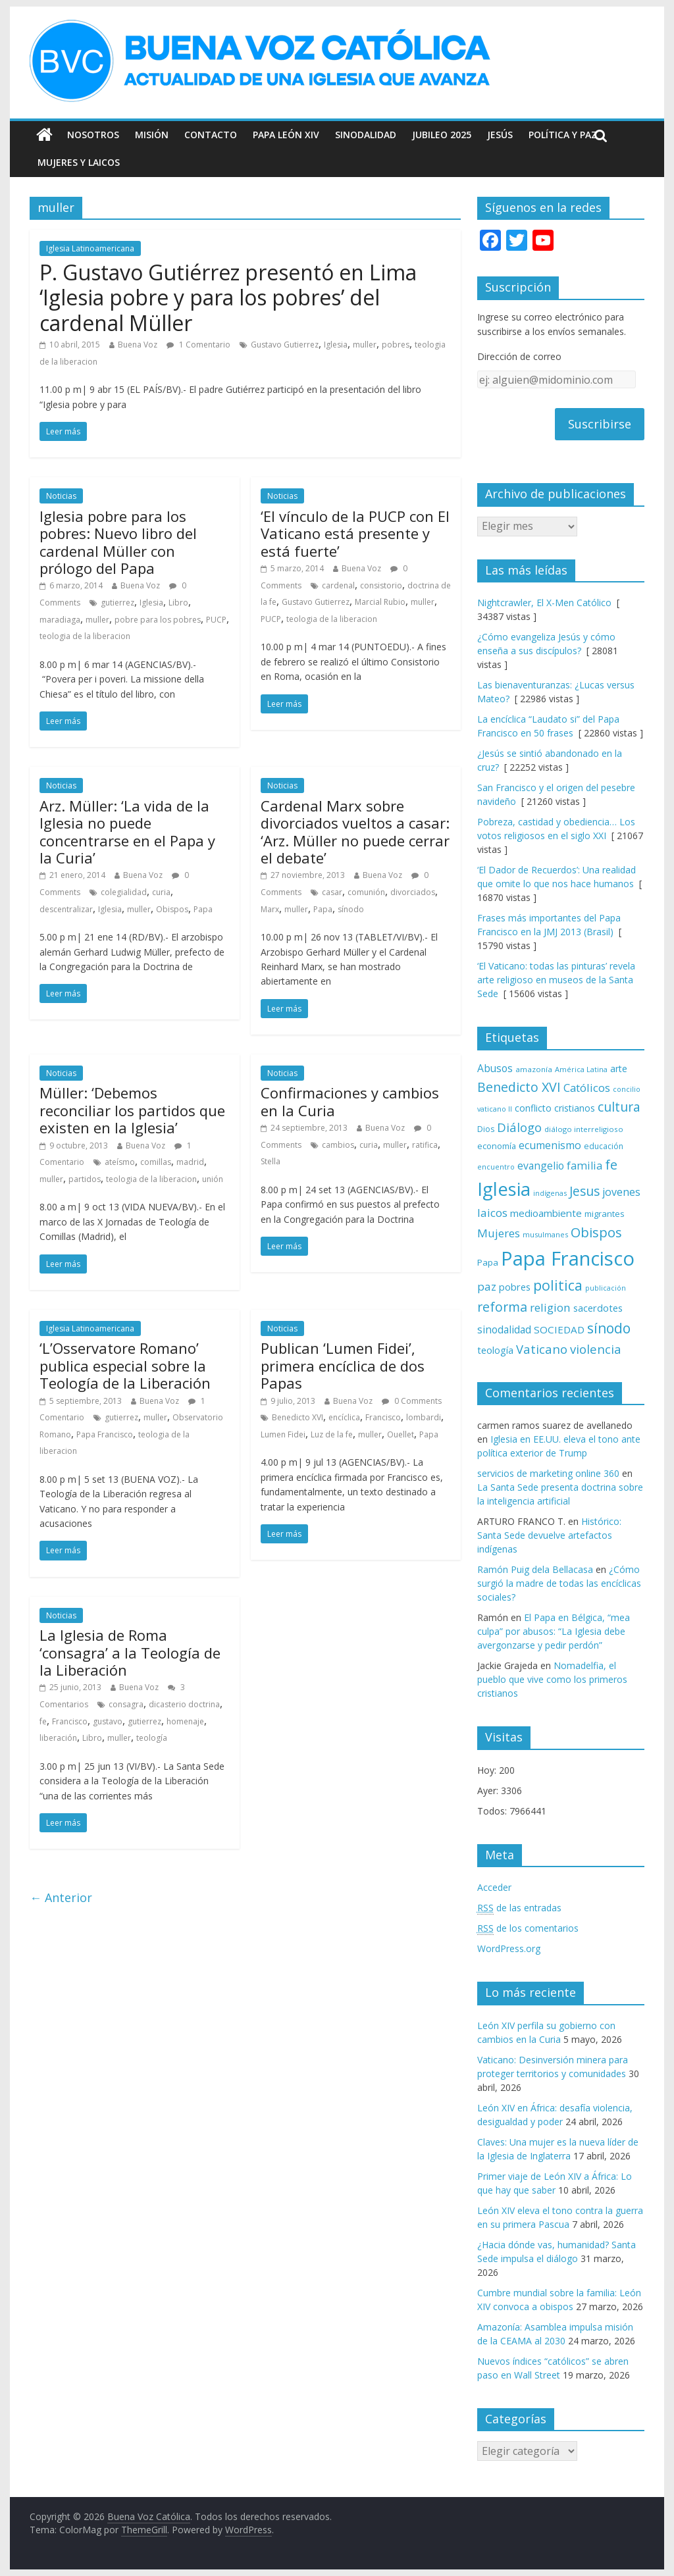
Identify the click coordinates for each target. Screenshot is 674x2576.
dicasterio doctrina (184, 1704)
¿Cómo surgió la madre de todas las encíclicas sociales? (559, 1583)
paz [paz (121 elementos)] (486, 1286)
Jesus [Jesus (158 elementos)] (584, 1191)
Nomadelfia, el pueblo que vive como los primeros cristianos (552, 1679)
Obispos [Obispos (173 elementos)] (596, 1232)
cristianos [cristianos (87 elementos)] (574, 1108)
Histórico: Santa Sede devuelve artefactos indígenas (549, 1535)
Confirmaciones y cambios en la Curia (350, 1101)
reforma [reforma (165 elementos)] (502, 1307)
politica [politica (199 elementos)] (558, 1285)
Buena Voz (137, 344)
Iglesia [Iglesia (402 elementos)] (504, 1189)
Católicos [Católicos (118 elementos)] (586, 1087)
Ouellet (400, 1434)
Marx (270, 909)
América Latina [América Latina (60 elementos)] (581, 1069)
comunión (366, 892)
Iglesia (336, 344)
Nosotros (93, 134)
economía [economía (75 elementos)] (496, 1146)
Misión (151, 134)
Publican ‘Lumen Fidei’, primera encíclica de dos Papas (343, 1365)
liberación (58, 1737)
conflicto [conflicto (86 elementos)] (533, 1108)
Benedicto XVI (297, 1417)
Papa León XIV (286, 134)
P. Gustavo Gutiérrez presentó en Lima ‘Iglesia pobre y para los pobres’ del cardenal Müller (228, 297)
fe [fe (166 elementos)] (611, 1164)
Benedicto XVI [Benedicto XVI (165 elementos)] (519, 1087)
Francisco (383, 1417)
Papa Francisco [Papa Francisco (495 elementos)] (568, 1258)
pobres (395, 344)
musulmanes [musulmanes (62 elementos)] (545, 1234)
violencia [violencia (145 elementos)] (595, 1349)
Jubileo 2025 (441, 134)
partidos (84, 1179)
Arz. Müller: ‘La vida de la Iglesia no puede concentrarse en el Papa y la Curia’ (127, 831)
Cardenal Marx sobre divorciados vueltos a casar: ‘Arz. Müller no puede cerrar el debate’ (355, 831)
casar (332, 892)
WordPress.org (508, 1948)
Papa (203, 909)
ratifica (425, 1144)
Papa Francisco (104, 1434)
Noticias (61, 496)
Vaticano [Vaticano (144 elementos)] (541, 1349)
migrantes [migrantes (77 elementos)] (604, 1214)
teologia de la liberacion (84, 636)
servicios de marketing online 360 (548, 1473)
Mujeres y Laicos (79, 162)
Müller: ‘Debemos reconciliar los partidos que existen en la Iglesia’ (132, 1110)
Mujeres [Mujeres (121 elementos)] (498, 1233)
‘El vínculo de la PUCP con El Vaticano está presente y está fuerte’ (355, 533)
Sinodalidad (365, 134)
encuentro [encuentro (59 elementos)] (496, 1167)
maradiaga (59, 619)
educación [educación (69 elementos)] (603, 1146)
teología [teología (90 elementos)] (495, 1350)
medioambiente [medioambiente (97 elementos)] (546, 1213)
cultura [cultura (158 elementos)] (619, 1107)
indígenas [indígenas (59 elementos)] (550, 1193)
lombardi (423, 1417)
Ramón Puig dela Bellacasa (535, 1569)
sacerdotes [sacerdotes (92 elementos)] (598, 1307)
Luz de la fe (332, 1434)
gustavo (107, 1721)
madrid (190, 1162)
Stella (270, 1161)
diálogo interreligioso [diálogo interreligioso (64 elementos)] (583, 1129)
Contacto (210, 134)
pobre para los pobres (158, 619)
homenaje (185, 1721)
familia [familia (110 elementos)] (584, 1165)
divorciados (412, 892)
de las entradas (519, 1908)
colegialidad (124, 892)
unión (212, 1179)
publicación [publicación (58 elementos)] (605, 1288)
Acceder (494, 1887)
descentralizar (66, 909)
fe (43, 1721)
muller (364, 344)
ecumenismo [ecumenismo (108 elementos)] (550, 1145)
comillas (155, 1162)
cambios (338, 1144)
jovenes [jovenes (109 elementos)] (621, 1192)
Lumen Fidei (283, 1434)
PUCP (216, 619)
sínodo (351, 909)
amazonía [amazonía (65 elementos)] (533, 1069)
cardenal (338, 585)
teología (151, 1737)
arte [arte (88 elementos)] (618, 1068)
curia (161, 892)
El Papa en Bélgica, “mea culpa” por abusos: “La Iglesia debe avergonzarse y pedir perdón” (553, 1631)
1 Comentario (198, 344)
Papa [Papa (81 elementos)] (487, 1262)
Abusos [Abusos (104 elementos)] (495, 1068)
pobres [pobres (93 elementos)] (515, 1286)
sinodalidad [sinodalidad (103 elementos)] (504, 1329)
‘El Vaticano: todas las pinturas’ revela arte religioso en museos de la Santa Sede (556, 980)
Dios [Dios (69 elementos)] (485, 1129)
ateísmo (120, 1162)
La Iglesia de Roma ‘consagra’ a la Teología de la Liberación (129, 1652)
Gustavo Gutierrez (285, 344)
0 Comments (412, 1400)
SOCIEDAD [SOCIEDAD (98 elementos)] (559, 1329)
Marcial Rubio (380, 601)
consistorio (381, 585)
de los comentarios (528, 1928)
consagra (126, 1704)
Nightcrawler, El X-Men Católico (544, 602)
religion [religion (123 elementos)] (550, 1307)
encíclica (344, 1417)
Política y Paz (563, 134)
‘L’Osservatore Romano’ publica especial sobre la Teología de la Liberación (125, 1365)
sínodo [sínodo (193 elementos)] (609, 1327)
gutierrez (117, 602)
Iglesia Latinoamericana (90, 248)
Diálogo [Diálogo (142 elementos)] (519, 1127)
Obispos (172, 909)
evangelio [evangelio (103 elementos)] (540, 1165)
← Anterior (61, 1897)
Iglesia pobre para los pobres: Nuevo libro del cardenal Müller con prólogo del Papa (118, 542)
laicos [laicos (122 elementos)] (492, 1212)
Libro (178, 602)
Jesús (500, 134)
